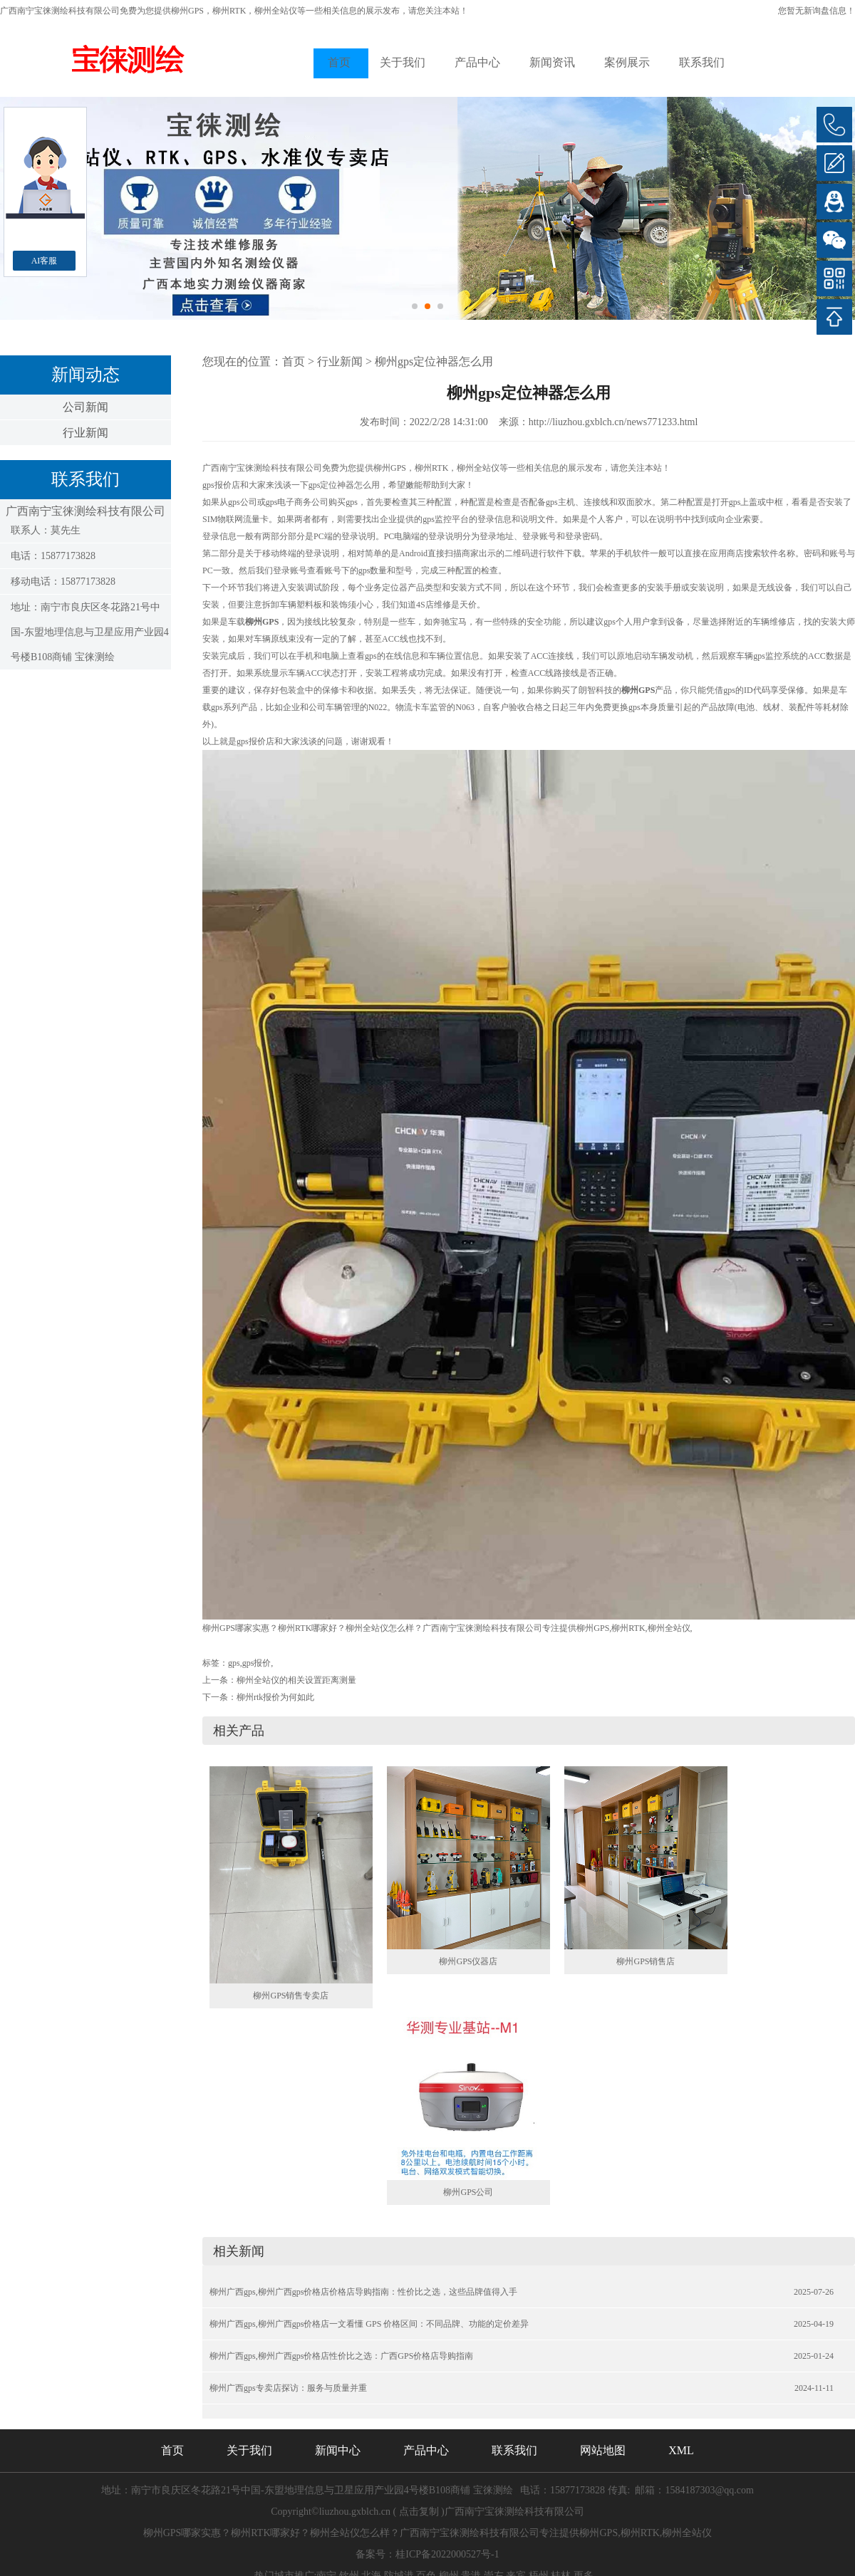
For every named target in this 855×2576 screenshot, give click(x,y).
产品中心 (477, 62)
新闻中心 (338, 2450)
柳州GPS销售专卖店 (290, 1996)
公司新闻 (85, 407)
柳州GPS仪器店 (468, 1961)
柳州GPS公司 (468, 2192)
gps (234, 1663)
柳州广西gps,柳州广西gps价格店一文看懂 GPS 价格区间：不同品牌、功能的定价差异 (369, 2324)
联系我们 (702, 62)
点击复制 (419, 2511)
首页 (339, 62)
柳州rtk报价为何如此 (275, 1697)
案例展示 (627, 62)
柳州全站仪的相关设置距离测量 (296, 1680)
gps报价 (256, 1663)
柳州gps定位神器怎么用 (434, 361)
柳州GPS (187, 11)
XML (681, 2450)
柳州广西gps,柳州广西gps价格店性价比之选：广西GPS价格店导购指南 (341, 2356)
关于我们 (402, 62)
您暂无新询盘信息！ (816, 11)
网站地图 (603, 2450)
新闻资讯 (552, 62)
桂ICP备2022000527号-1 (447, 2554)
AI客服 (44, 261)
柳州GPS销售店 (645, 1961)
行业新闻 (85, 433)
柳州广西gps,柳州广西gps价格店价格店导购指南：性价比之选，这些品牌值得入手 (363, 2292)
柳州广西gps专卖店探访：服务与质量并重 (288, 2388)
